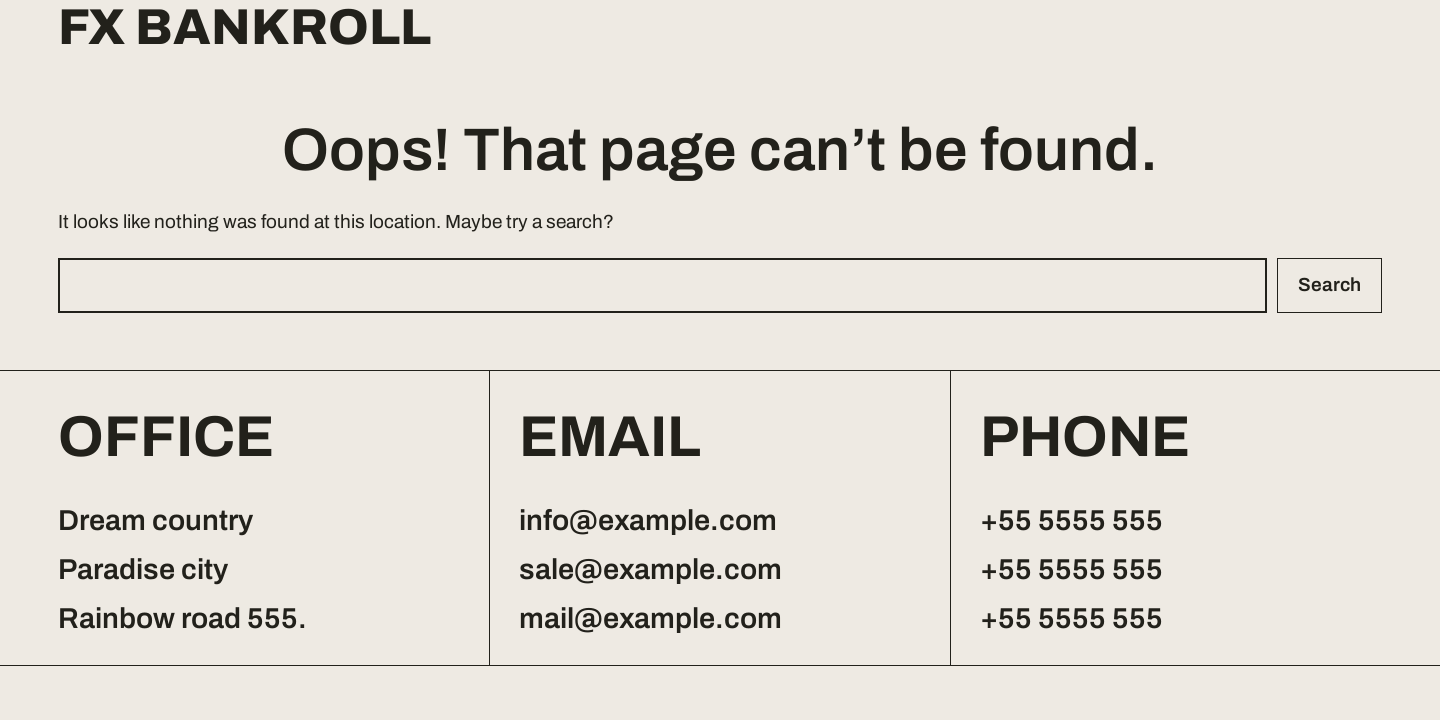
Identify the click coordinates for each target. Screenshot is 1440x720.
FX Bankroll (244, 28)
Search (1329, 284)
